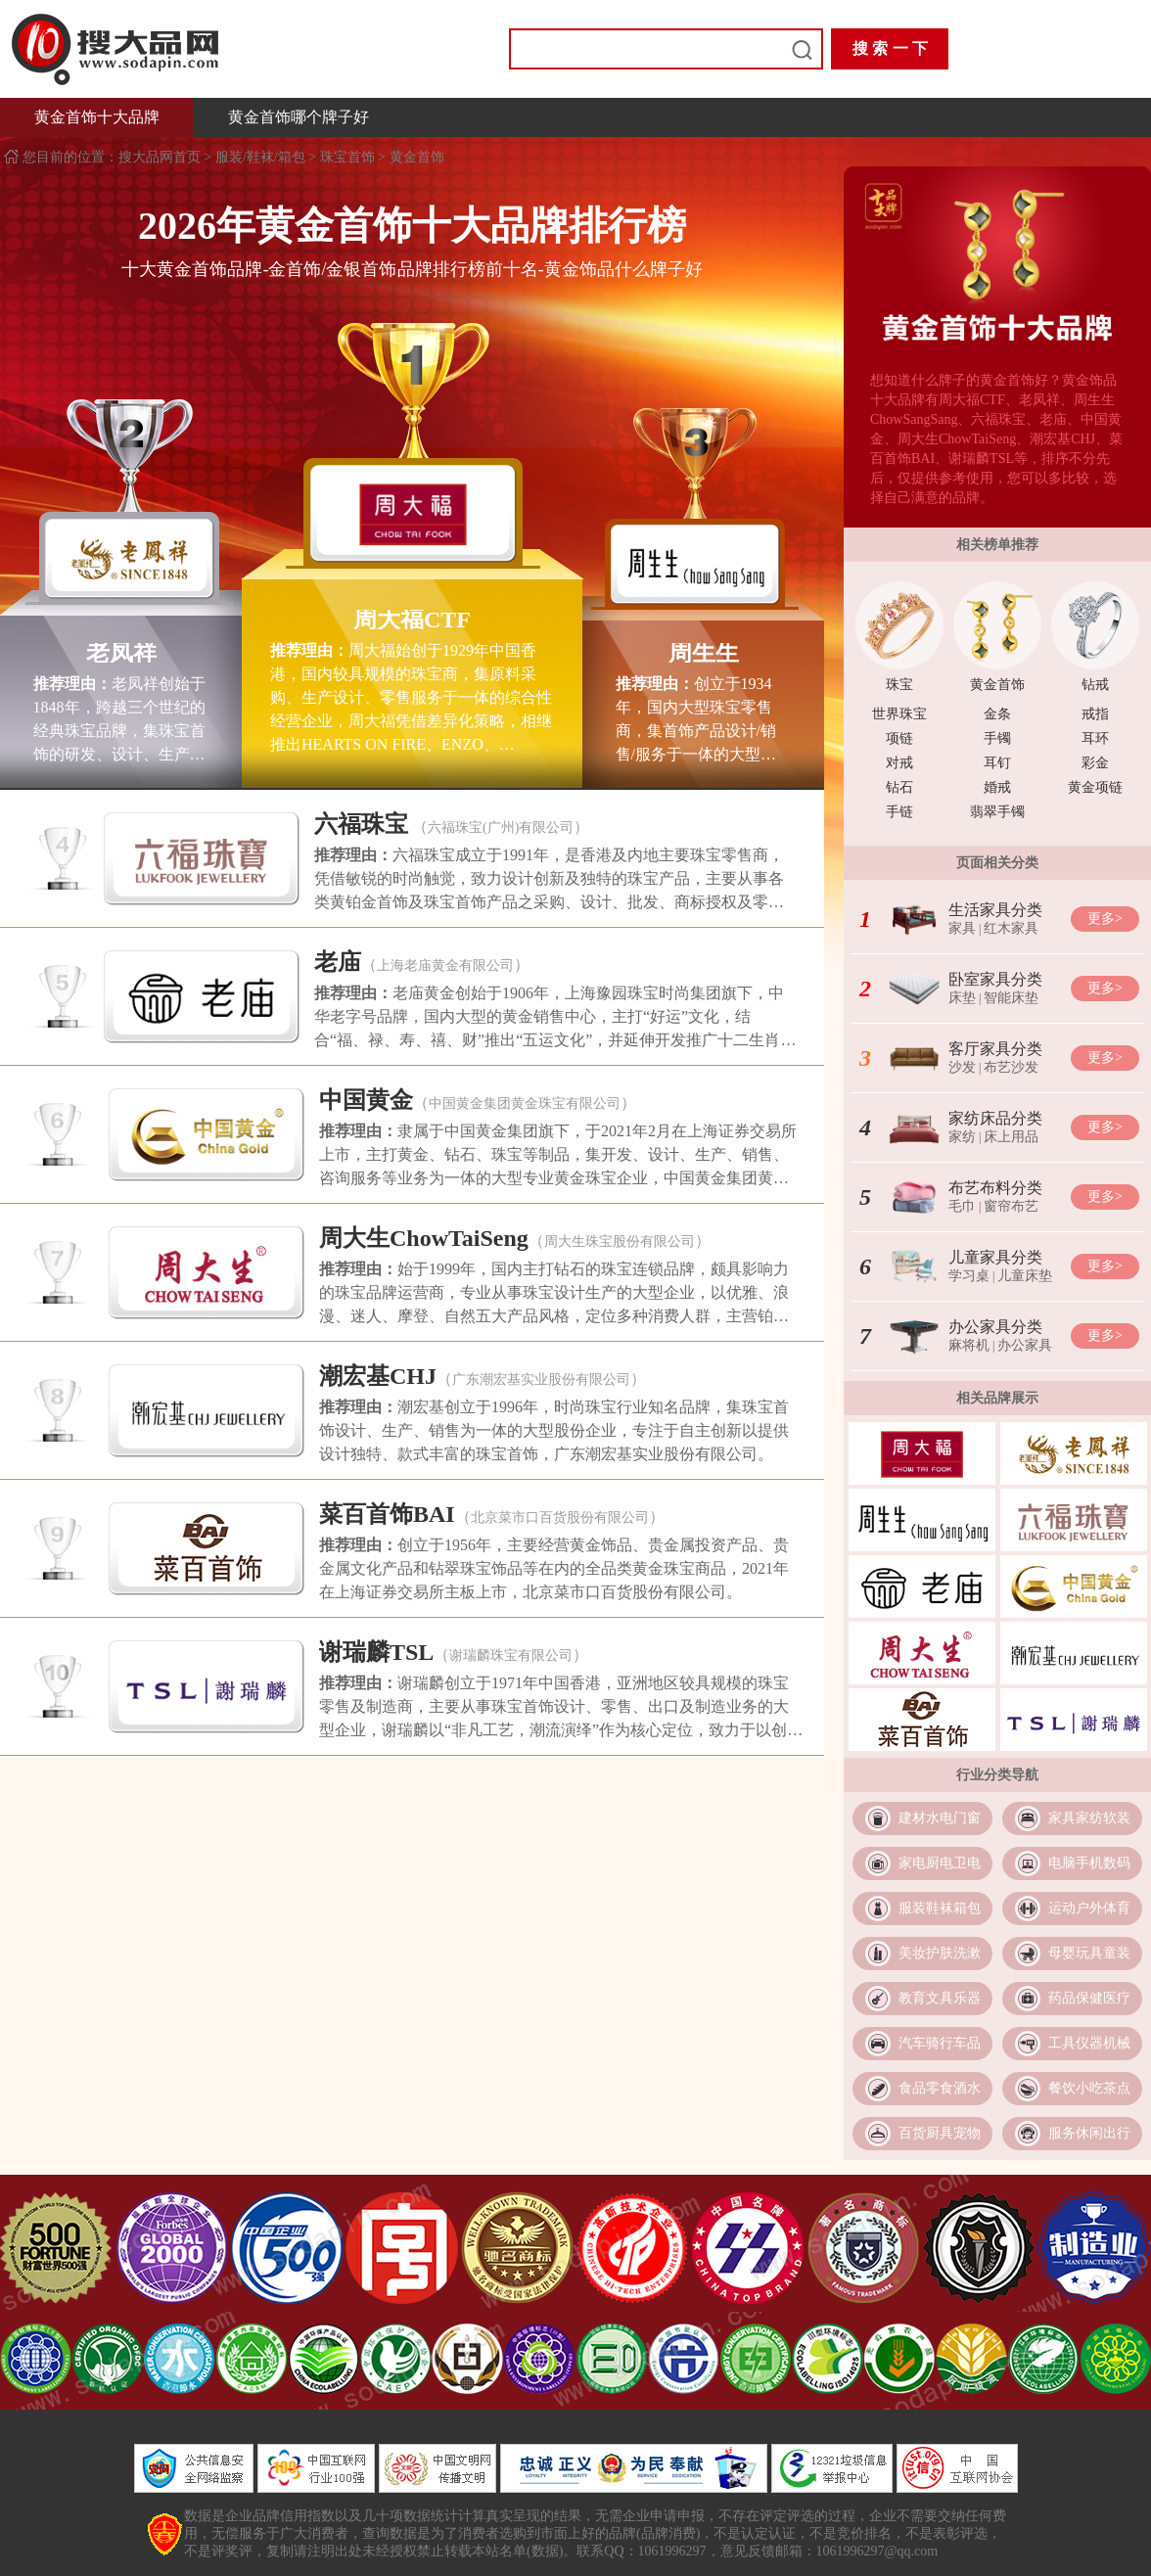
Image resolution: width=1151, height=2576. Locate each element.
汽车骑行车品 (939, 2043)
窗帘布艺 (1011, 1206)
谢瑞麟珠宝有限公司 (511, 1655)
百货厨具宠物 (939, 2133)
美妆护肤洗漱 (939, 1953)
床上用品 (1011, 1136)
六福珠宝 (361, 824)
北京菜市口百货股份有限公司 (560, 1517)
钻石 (899, 787)
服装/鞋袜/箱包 (260, 157)
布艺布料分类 (995, 1187)
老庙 (337, 962)
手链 (899, 812)
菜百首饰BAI (387, 1514)
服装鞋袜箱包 (939, 1908)
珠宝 (899, 684)
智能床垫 (1011, 997)
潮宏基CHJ (378, 1376)
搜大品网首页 (161, 157)
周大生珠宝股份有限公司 (619, 1241)
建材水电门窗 (939, 1818)
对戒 (899, 763)
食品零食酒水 (939, 2088)
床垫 (962, 997)
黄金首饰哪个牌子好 (298, 117)
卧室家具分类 (995, 979)
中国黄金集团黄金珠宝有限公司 (525, 1103)
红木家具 (1011, 928)
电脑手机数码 (1089, 1863)
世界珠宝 (899, 714)
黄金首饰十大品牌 (97, 117)
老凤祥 (121, 653)
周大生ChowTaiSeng (424, 1238)
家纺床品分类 (995, 1118)
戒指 (1095, 714)
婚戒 (997, 787)
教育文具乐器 (939, 1998)
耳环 (1095, 738)
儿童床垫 (1024, 1275)
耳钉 (997, 763)
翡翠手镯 (997, 812)
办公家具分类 (995, 1326)
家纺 (962, 1136)
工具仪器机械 (1089, 2043)
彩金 (1095, 763)
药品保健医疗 (1089, 1998)
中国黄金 (366, 1100)
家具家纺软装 (1089, 1818)
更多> (1105, 918)
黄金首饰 (417, 157)
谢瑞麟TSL (376, 1652)
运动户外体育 (1089, 1908)
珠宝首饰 (347, 157)
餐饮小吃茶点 (1089, 2088)
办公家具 (1024, 1345)
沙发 (962, 1067)
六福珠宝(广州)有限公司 (501, 827)
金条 (997, 714)
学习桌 (969, 1275)
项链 (899, 738)
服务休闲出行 (1089, 2133)
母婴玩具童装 (1089, 1953)
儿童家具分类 (995, 1257)
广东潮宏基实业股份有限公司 (541, 1379)
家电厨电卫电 (939, 1863)
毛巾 (962, 1206)
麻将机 (969, 1345)
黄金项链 (1095, 787)
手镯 (997, 738)
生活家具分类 (995, 909)
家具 (962, 928)
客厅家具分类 (995, 1048)
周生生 (703, 653)
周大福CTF (412, 619)
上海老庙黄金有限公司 (445, 965)
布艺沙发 (1011, 1067)
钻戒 (1095, 684)
